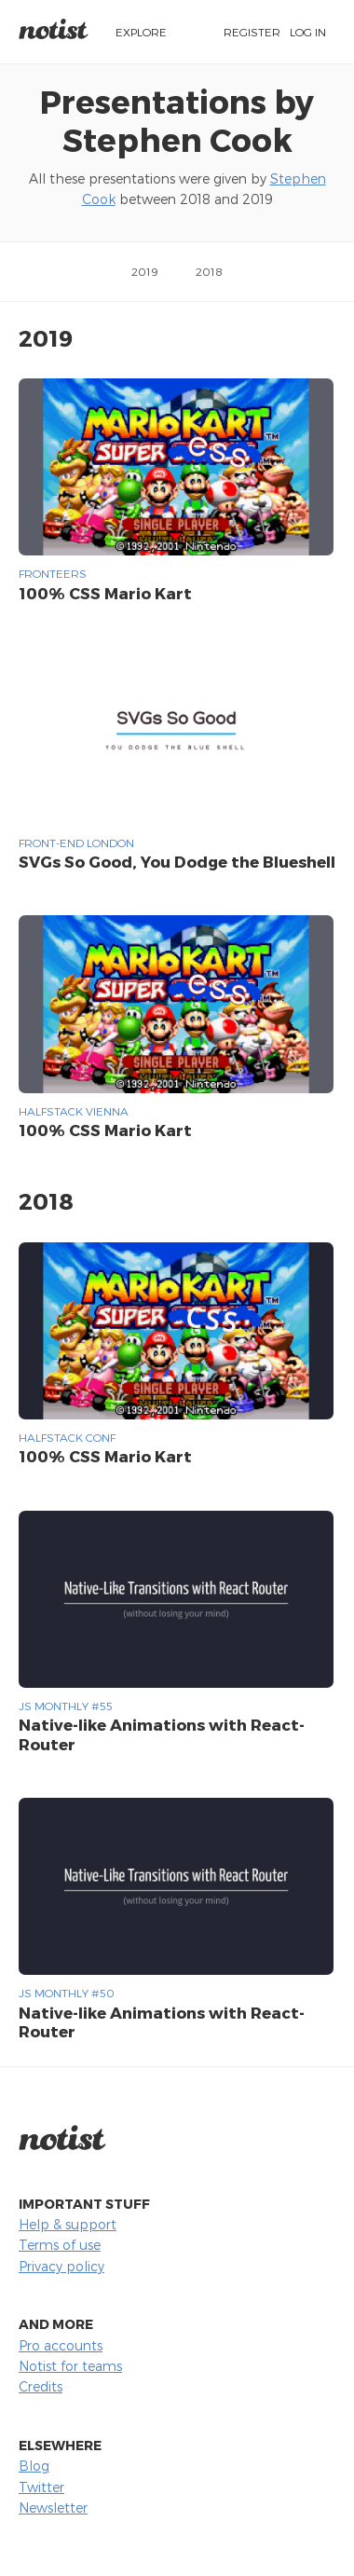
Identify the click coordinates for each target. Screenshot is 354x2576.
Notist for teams (70, 2366)
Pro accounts (60, 2345)
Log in (308, 31)
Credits (40, 2386)
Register (252, 31)
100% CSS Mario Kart (105, 592)
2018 (209, 271)
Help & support (67, 2224)
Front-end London (76, 842)
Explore (141, 31)
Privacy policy (61, 2266)
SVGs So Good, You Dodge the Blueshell (177, 861)
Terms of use (60, 2245)
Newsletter (53, 2507)
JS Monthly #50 (67, 1992)
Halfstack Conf (67, 1437)
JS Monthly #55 (66, 1705)
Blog (34, 2465)
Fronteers (53, 573)
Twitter (41, 2487)
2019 (144, 271)
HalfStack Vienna (74, 1110)
